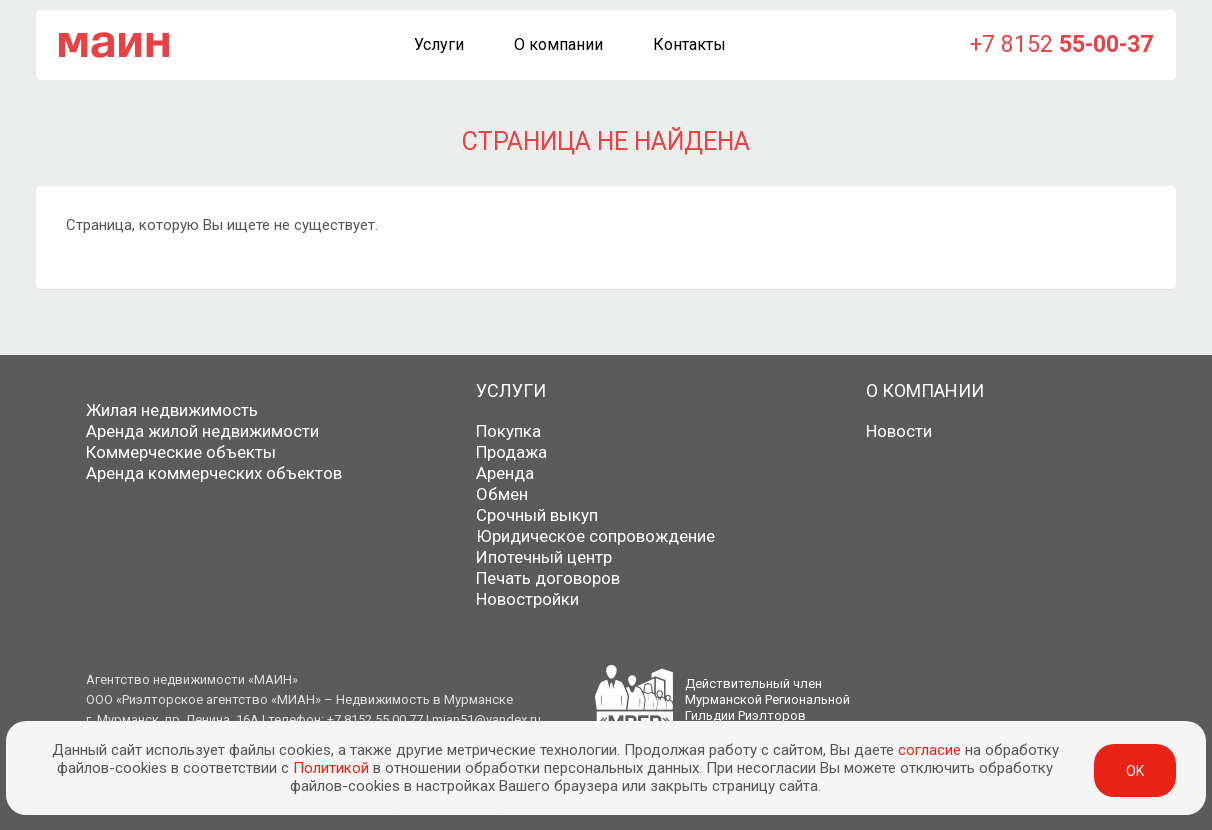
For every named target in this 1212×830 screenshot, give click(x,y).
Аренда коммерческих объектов (214, 473)
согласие (929, 750)
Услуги (439, 44)
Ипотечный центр (544, 557)
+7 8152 (1061, 44)
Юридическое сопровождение (595, 536)
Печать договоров (548, 578)
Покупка (508, 431)
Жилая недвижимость (172, 410)
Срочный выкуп (537, 515)
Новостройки (527, 599)
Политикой (331, 768)
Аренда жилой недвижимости (202, 431)
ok (1135, 771)
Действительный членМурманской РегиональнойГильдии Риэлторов (767, 699)
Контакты (689, 44)
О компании (558, 44)
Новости (899, 431)
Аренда (505, 473)
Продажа (511, 452)
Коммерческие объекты (181, 452)
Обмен (502, 494)
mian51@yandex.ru (486, 719)
